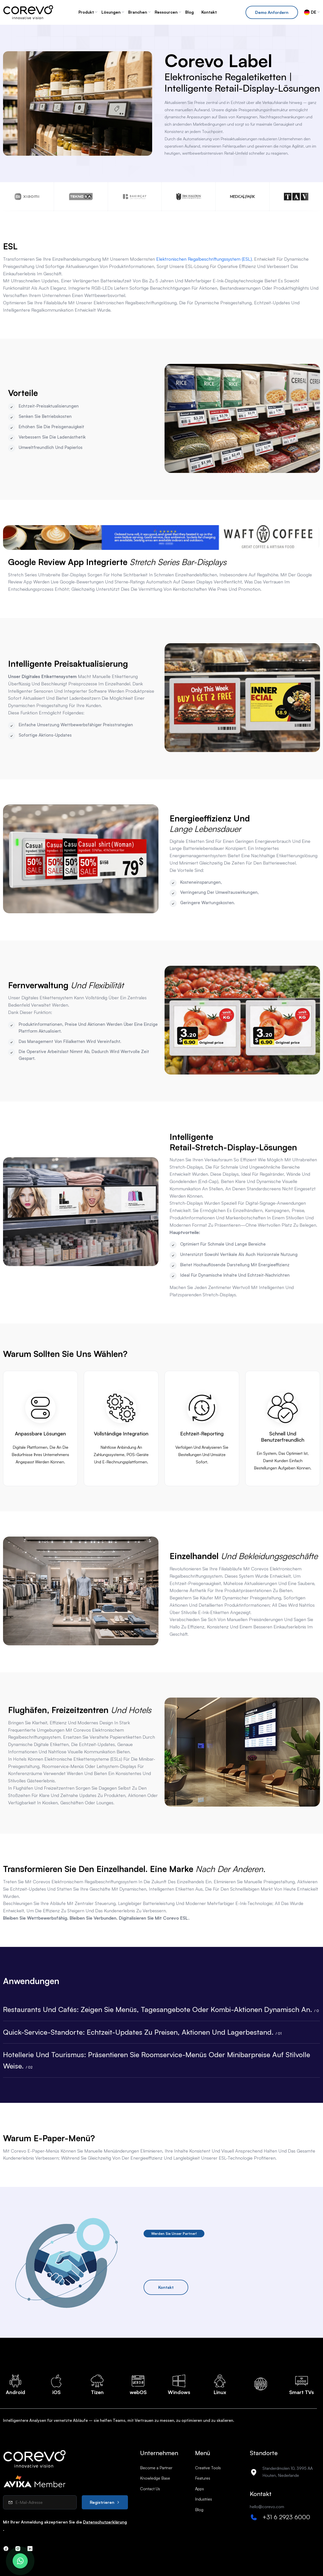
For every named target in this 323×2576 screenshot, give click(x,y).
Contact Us (150, 2502)
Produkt (86, 12)
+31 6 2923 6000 (286, 2535)
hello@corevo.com (267, 2525)
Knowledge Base (155, 2491)
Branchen (137, 12)
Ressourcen (166, 12)
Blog (189, 12)
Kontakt (209, 12)
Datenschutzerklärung (105, 2531)
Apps (199, 2505)
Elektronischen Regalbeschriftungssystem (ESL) (204, 259)
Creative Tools (208, 2484)
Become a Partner (156, 2481)
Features (202, 2495)
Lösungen (111, 12)
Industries (203, 2515)
